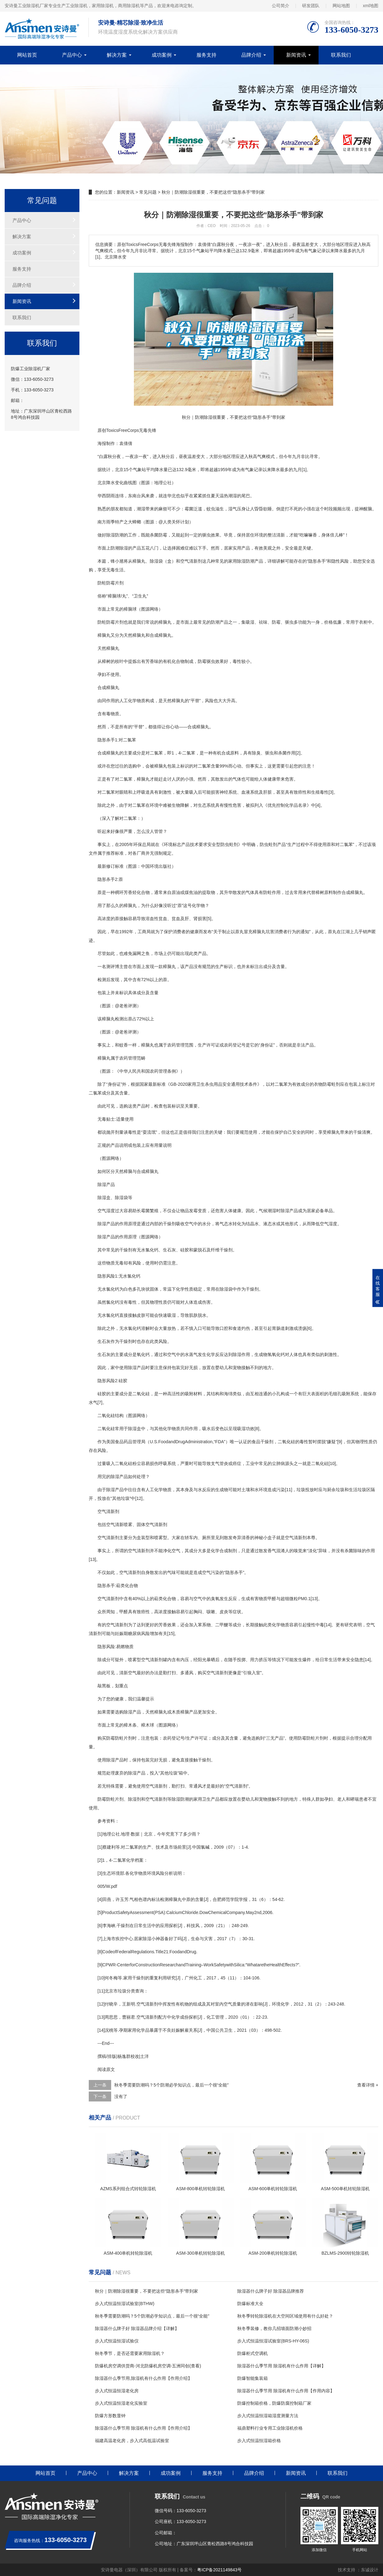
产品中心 (72, 55)
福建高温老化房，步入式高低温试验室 (132, 2440)
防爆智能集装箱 (252, 2378)
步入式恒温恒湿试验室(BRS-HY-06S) (273, 2340)
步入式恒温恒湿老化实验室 (121, 2403)
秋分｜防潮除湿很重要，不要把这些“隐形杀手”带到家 (146, 2291)
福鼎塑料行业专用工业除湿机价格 (270, 2428)
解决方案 (117, 55)
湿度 (333, 1223)
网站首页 (27, 55)
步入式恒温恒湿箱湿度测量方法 (267, 2415)
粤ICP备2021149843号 (219, 2569)
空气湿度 (106, 1210)
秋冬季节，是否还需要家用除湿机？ (130, 2353)
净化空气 (171, 1550)
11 (288, 1489)
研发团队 (310, 5)
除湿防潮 (245, 561)
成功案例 (162, 55)
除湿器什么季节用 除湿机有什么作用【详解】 (281, 2365)
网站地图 (341, 5)
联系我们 (341, 55)
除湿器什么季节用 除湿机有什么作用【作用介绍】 (143, 2428)
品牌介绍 (251, 55)
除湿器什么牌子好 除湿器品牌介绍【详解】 (137, 2328)
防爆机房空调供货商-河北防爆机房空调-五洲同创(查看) (148, 2365)
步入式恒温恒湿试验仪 (117, 2340)
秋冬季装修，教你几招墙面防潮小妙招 (274, 2328)
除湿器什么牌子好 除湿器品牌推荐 (270, 2291)
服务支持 (206, 55)
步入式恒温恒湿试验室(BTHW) (124, 2303)
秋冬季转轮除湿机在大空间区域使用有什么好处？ (285, 2316)
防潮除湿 (119, 548)
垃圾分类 (126, 1990)
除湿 (110, 534)
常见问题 (148, 192)
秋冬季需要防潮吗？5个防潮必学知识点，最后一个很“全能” (171, 2084)
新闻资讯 (296, 55)
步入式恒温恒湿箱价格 (259, 2440)
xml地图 (370, 5)
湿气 (232, 508)
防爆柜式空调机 (252, 2353)
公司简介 (280, 5)
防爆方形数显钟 (110, 2415)
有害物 (256, 1598)
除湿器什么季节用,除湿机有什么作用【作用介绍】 (143, 2378)
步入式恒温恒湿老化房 (117, 2390)
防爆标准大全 (250, 2303)
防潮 (119, 534)
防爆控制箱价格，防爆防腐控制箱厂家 (274, 2403)
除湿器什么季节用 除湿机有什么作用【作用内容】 (285, 2390)
